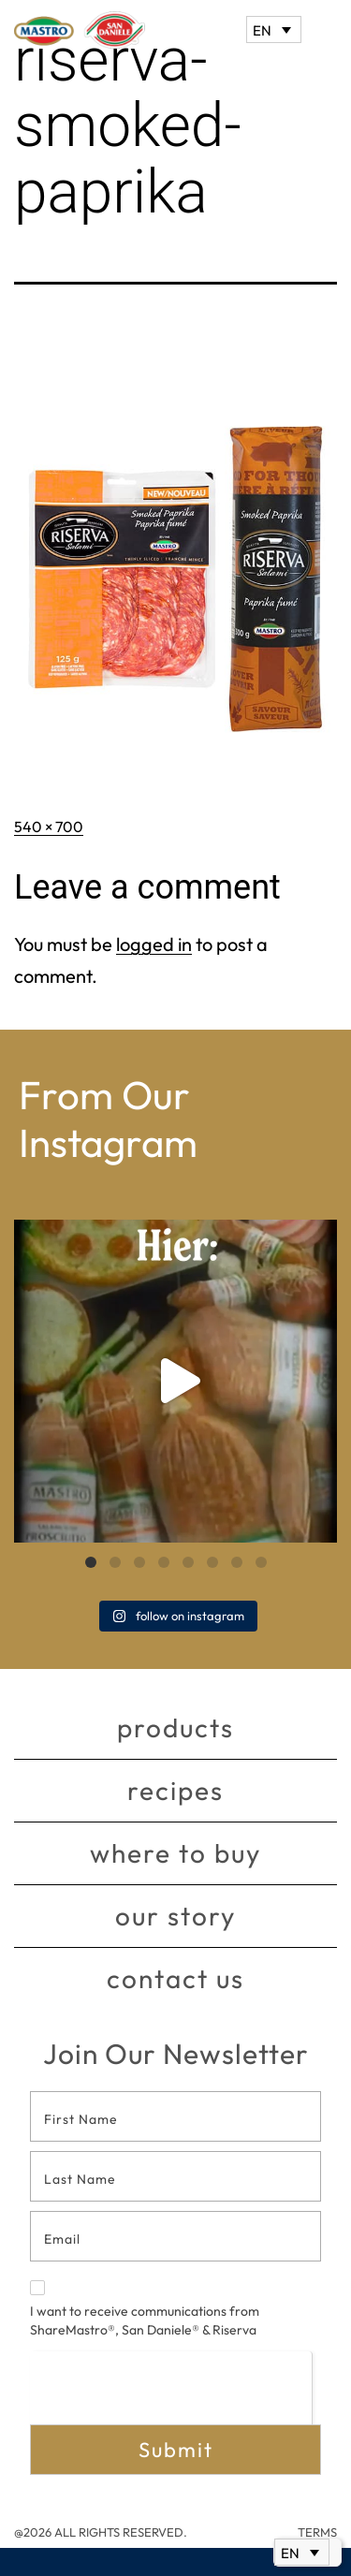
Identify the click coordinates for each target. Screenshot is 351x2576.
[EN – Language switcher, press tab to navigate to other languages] (273, 29)
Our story (175, 1915)
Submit (176, 2450)
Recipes (175, 1790)
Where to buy (175, 1853)
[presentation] (171, 2387)
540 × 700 (48, 826)
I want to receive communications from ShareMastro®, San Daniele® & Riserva (144, 2309)
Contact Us (175, 1978)
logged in (154, 944)
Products (175, 1727)
